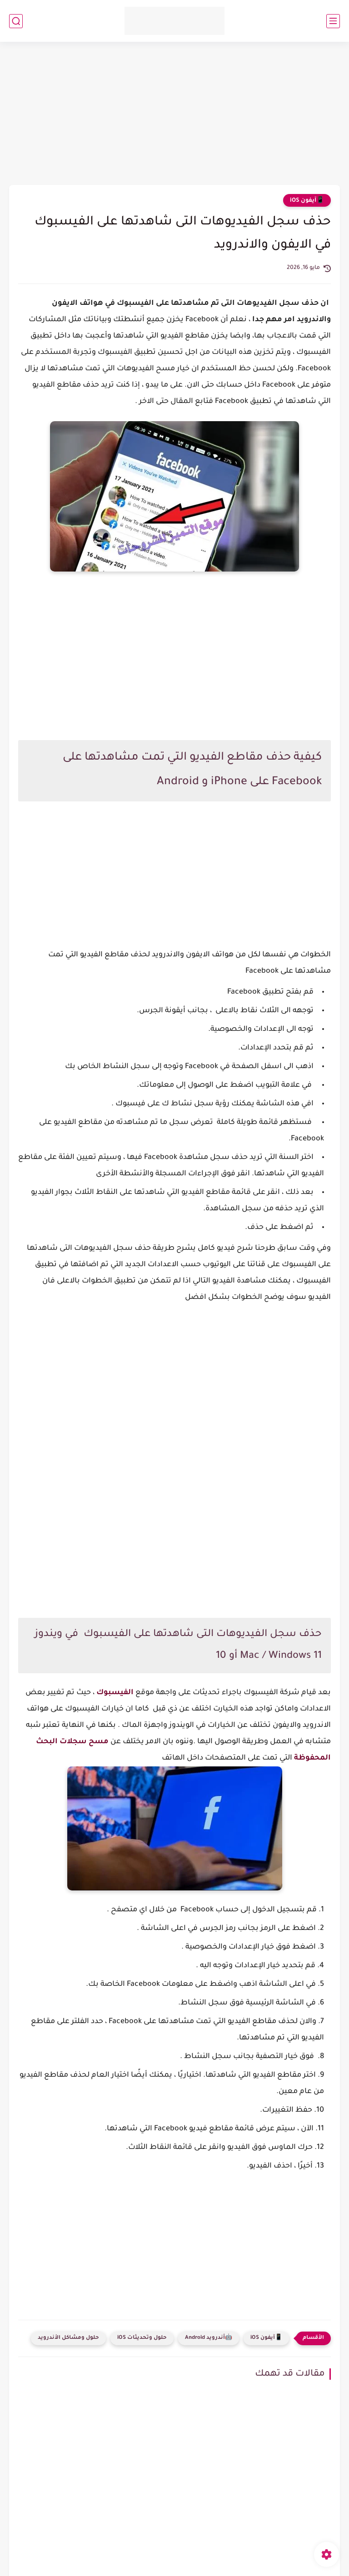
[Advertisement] (174, 114)
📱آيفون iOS (307, 201)
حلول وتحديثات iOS (142, 2338)
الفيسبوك (114, 1693)
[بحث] (16, 21)
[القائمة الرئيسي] (333, 21)
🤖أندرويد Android (208, 2338)
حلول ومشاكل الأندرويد (68, 2338)
